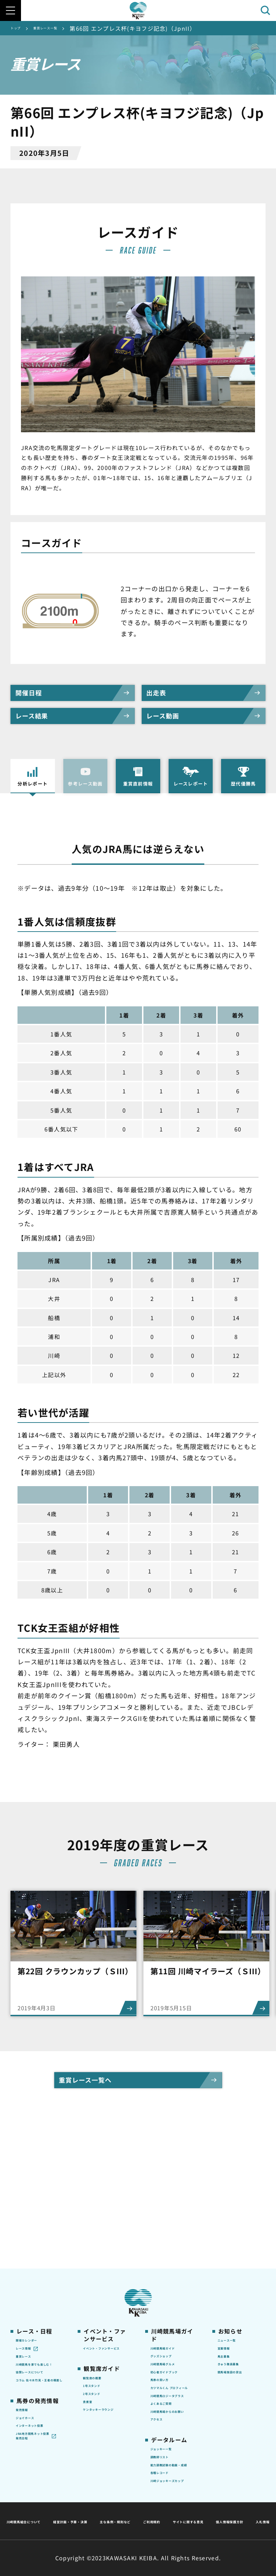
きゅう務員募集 (236, 2265)
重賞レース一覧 (62, 28)
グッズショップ (169, 2250)
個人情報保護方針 (153, 2521)
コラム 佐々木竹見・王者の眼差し (37, 2298)
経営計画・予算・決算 (120, 2504)
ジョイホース (32, 2346)
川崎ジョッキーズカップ (174, 2458)
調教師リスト (166, 2413)
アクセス (160, 2369)
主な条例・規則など (189, 2504)
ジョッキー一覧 (169, 2402)
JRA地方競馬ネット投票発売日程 (34, 2384)
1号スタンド (98, 2291)
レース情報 (29, 2242)
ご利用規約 (244, 2504)
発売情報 (26, 2335)
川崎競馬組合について (46, 2504)
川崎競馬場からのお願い (171, 2354)
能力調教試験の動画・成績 (171, 2428)
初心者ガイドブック (171, 2276)
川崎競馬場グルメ (171, 2261)
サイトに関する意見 (89, 2521)
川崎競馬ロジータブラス (171, 2325)
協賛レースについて (40, 2283)
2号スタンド (98, 2302)
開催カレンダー (34, 2232)
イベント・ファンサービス (104, 2243)
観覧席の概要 (99, 2280)
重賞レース (29, 2253)
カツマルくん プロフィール (172, 2306)
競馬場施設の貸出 (239, 2275)
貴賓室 (91, 2313)
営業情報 (228, 2242)
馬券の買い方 (166, 2291)
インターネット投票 (37, 2361)
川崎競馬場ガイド (171, 2239)
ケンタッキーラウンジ (104, 2328)
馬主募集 (228, 2253)
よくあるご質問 (169, 2340)
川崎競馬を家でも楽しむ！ (37, 2269)
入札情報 (202, 2521)
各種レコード (166, 2443)
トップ (19, 28)
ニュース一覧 (233, 2232)
